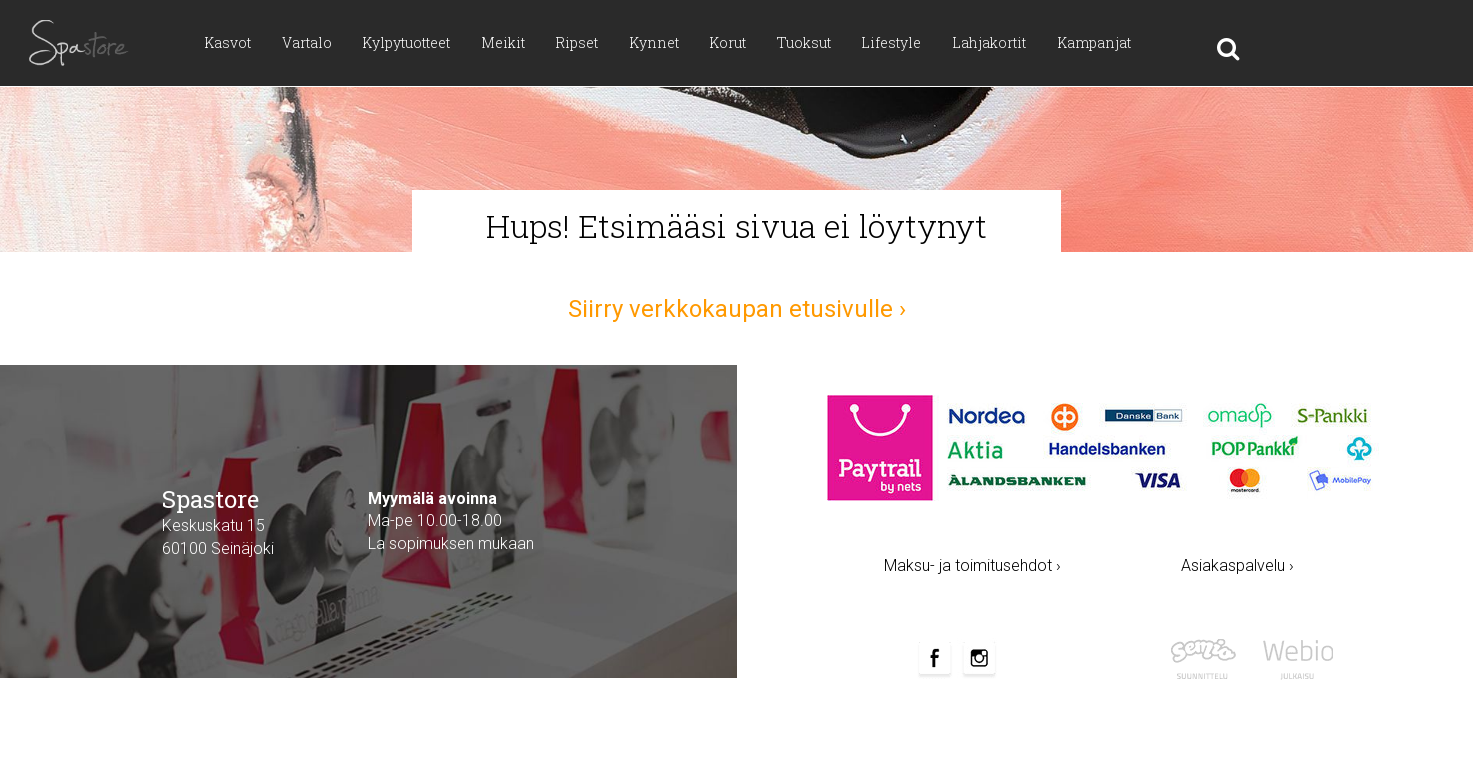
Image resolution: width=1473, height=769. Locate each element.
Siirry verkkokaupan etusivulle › (737, 309)
